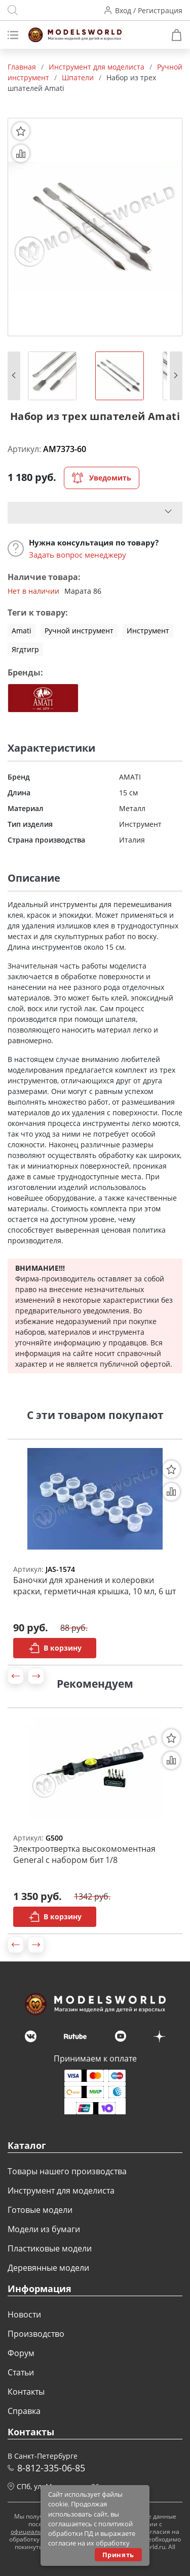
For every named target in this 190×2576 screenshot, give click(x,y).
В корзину (55, 1648)
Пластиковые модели (50, 2248)
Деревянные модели (48, 2267)
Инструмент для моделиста (61, 2190)
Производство (36, 2333)
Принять (118, 2554)
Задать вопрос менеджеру (77, 555)
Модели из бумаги (44, 2229)
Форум (21, 2353)
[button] (14, 375)
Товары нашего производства (67, 2171)
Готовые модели (40, 2209)
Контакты (26, 2391)
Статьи (21, 2372)
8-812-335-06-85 (51, 2468)
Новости (24, 2314)
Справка (24, 2411)
